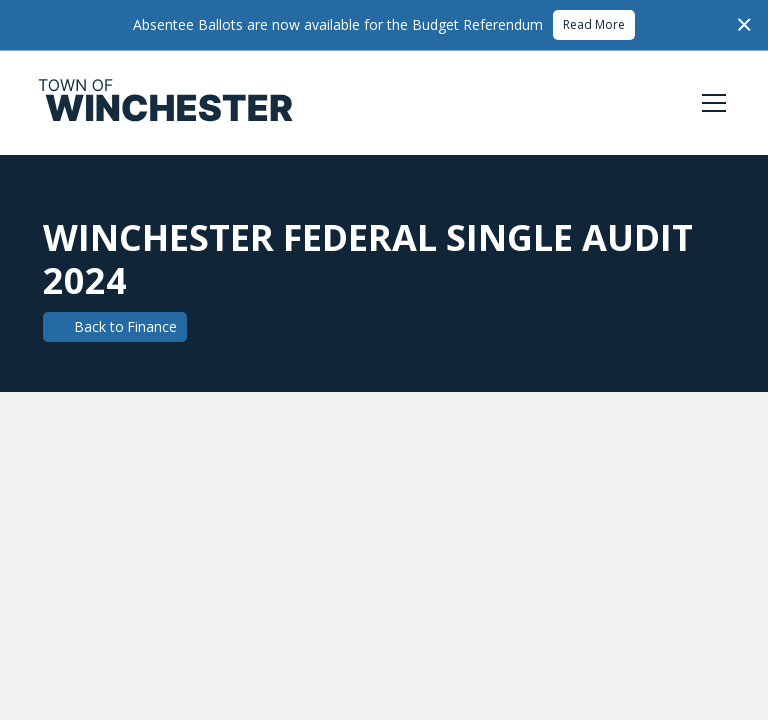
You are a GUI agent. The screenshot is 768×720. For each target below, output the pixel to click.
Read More (594, 24)
